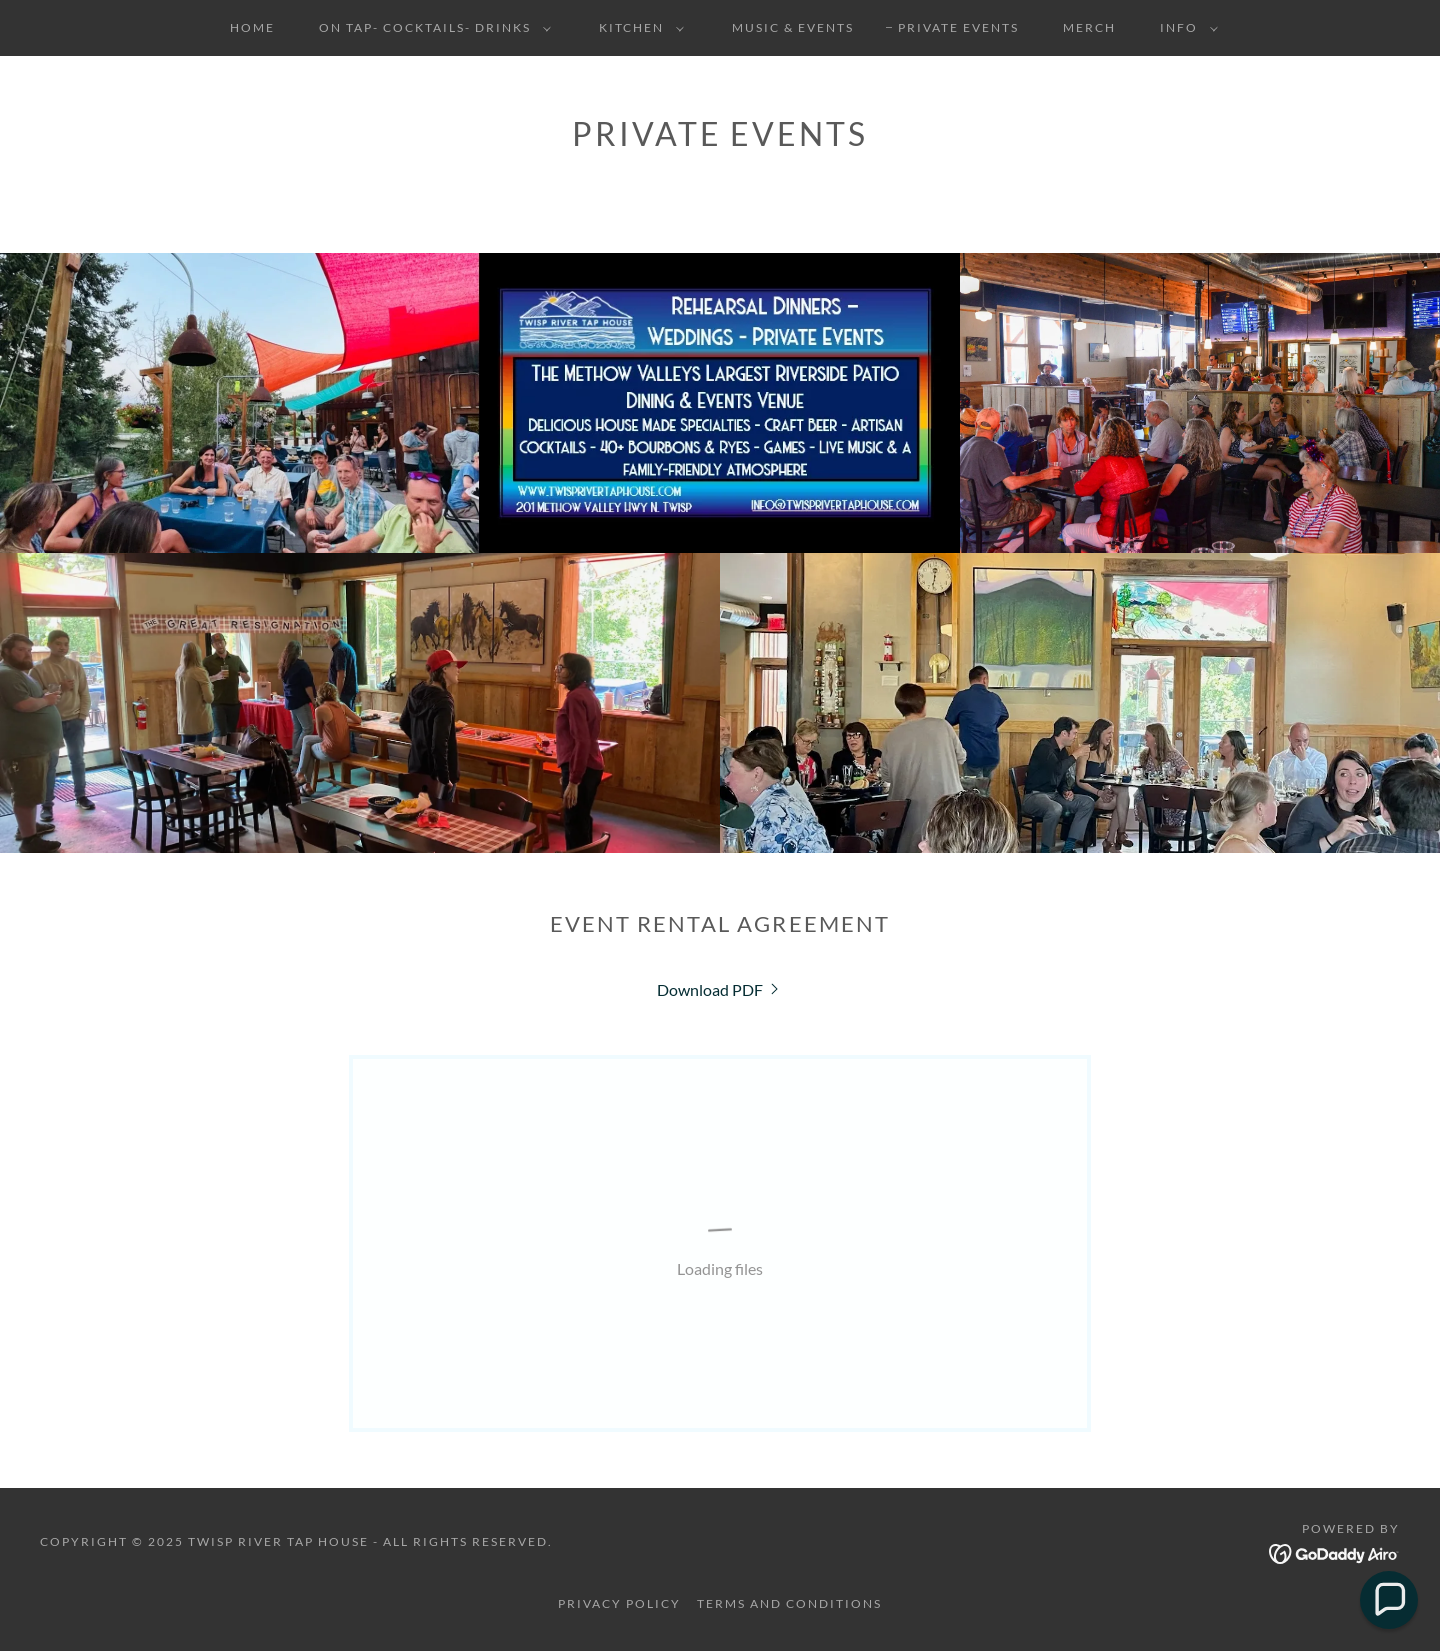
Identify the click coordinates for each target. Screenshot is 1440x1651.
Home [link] (252, 27)
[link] (720, 989)
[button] (431, 28)
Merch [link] (1089, 27)
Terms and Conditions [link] (789, 1603)
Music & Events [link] (793, 27)
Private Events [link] (958, 27)
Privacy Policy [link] (619, 1603)
